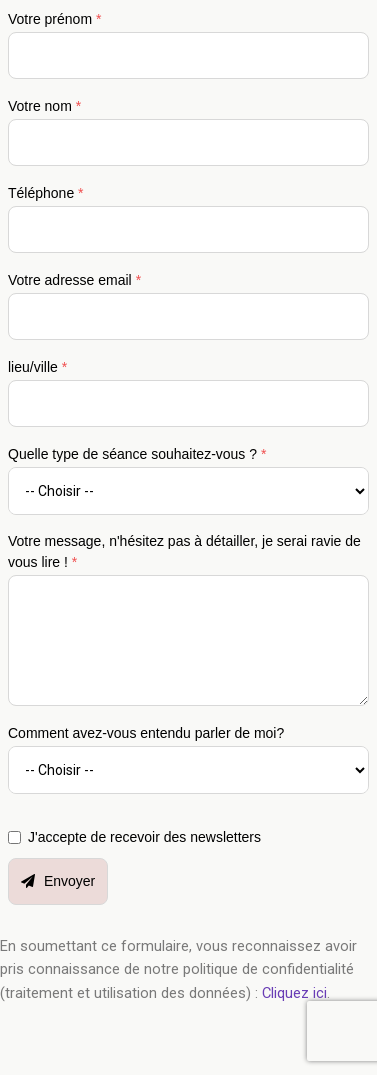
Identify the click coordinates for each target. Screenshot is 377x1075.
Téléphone (46, 193)
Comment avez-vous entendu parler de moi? (146, 733)
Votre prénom (54, 19)
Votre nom (44, 106)
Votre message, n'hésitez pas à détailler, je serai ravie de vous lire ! (184, 551)
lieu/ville (37, 367)
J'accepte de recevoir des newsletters (144, 837)
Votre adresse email (74, 280)
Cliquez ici (294, 993)
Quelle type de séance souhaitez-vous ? (137, 454)
